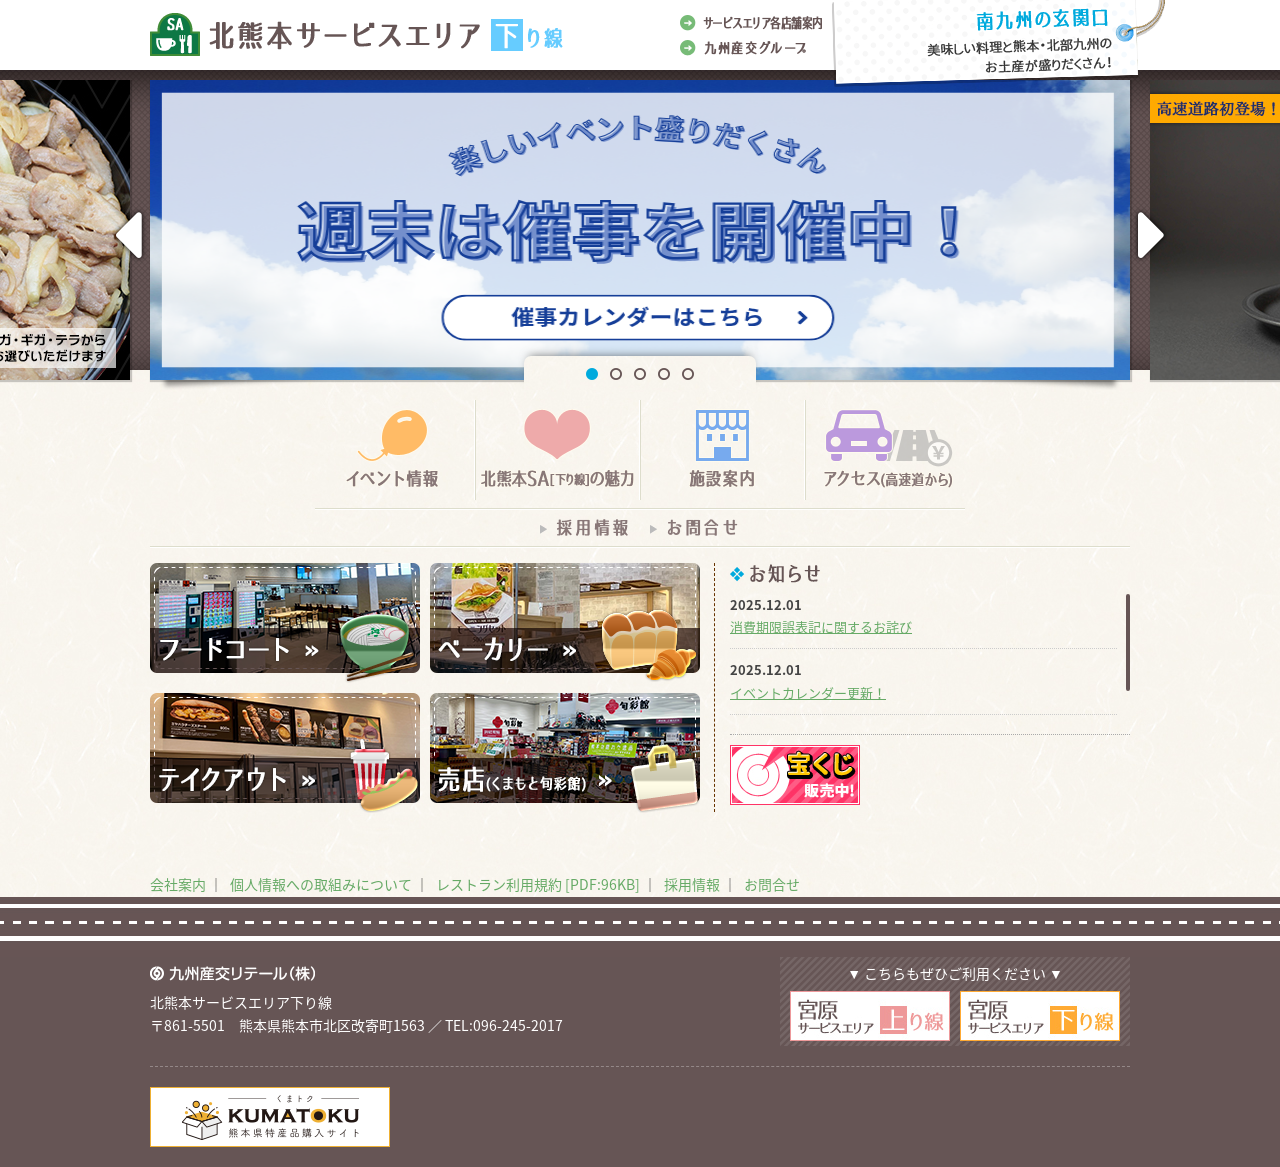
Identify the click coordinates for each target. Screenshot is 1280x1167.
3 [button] (640, 374)
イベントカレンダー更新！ (808, 692)
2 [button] (616, 374)
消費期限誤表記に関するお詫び (821, 626)
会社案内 (178, 884)
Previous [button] (127, 235)
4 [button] (664, 374)
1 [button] (592, 374)
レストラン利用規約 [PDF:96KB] (538, 884)
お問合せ (772, 884)
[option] (640, 235)
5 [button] (688, 374)
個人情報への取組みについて (321, 884)
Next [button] (1152, 235)
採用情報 (692, 884)
